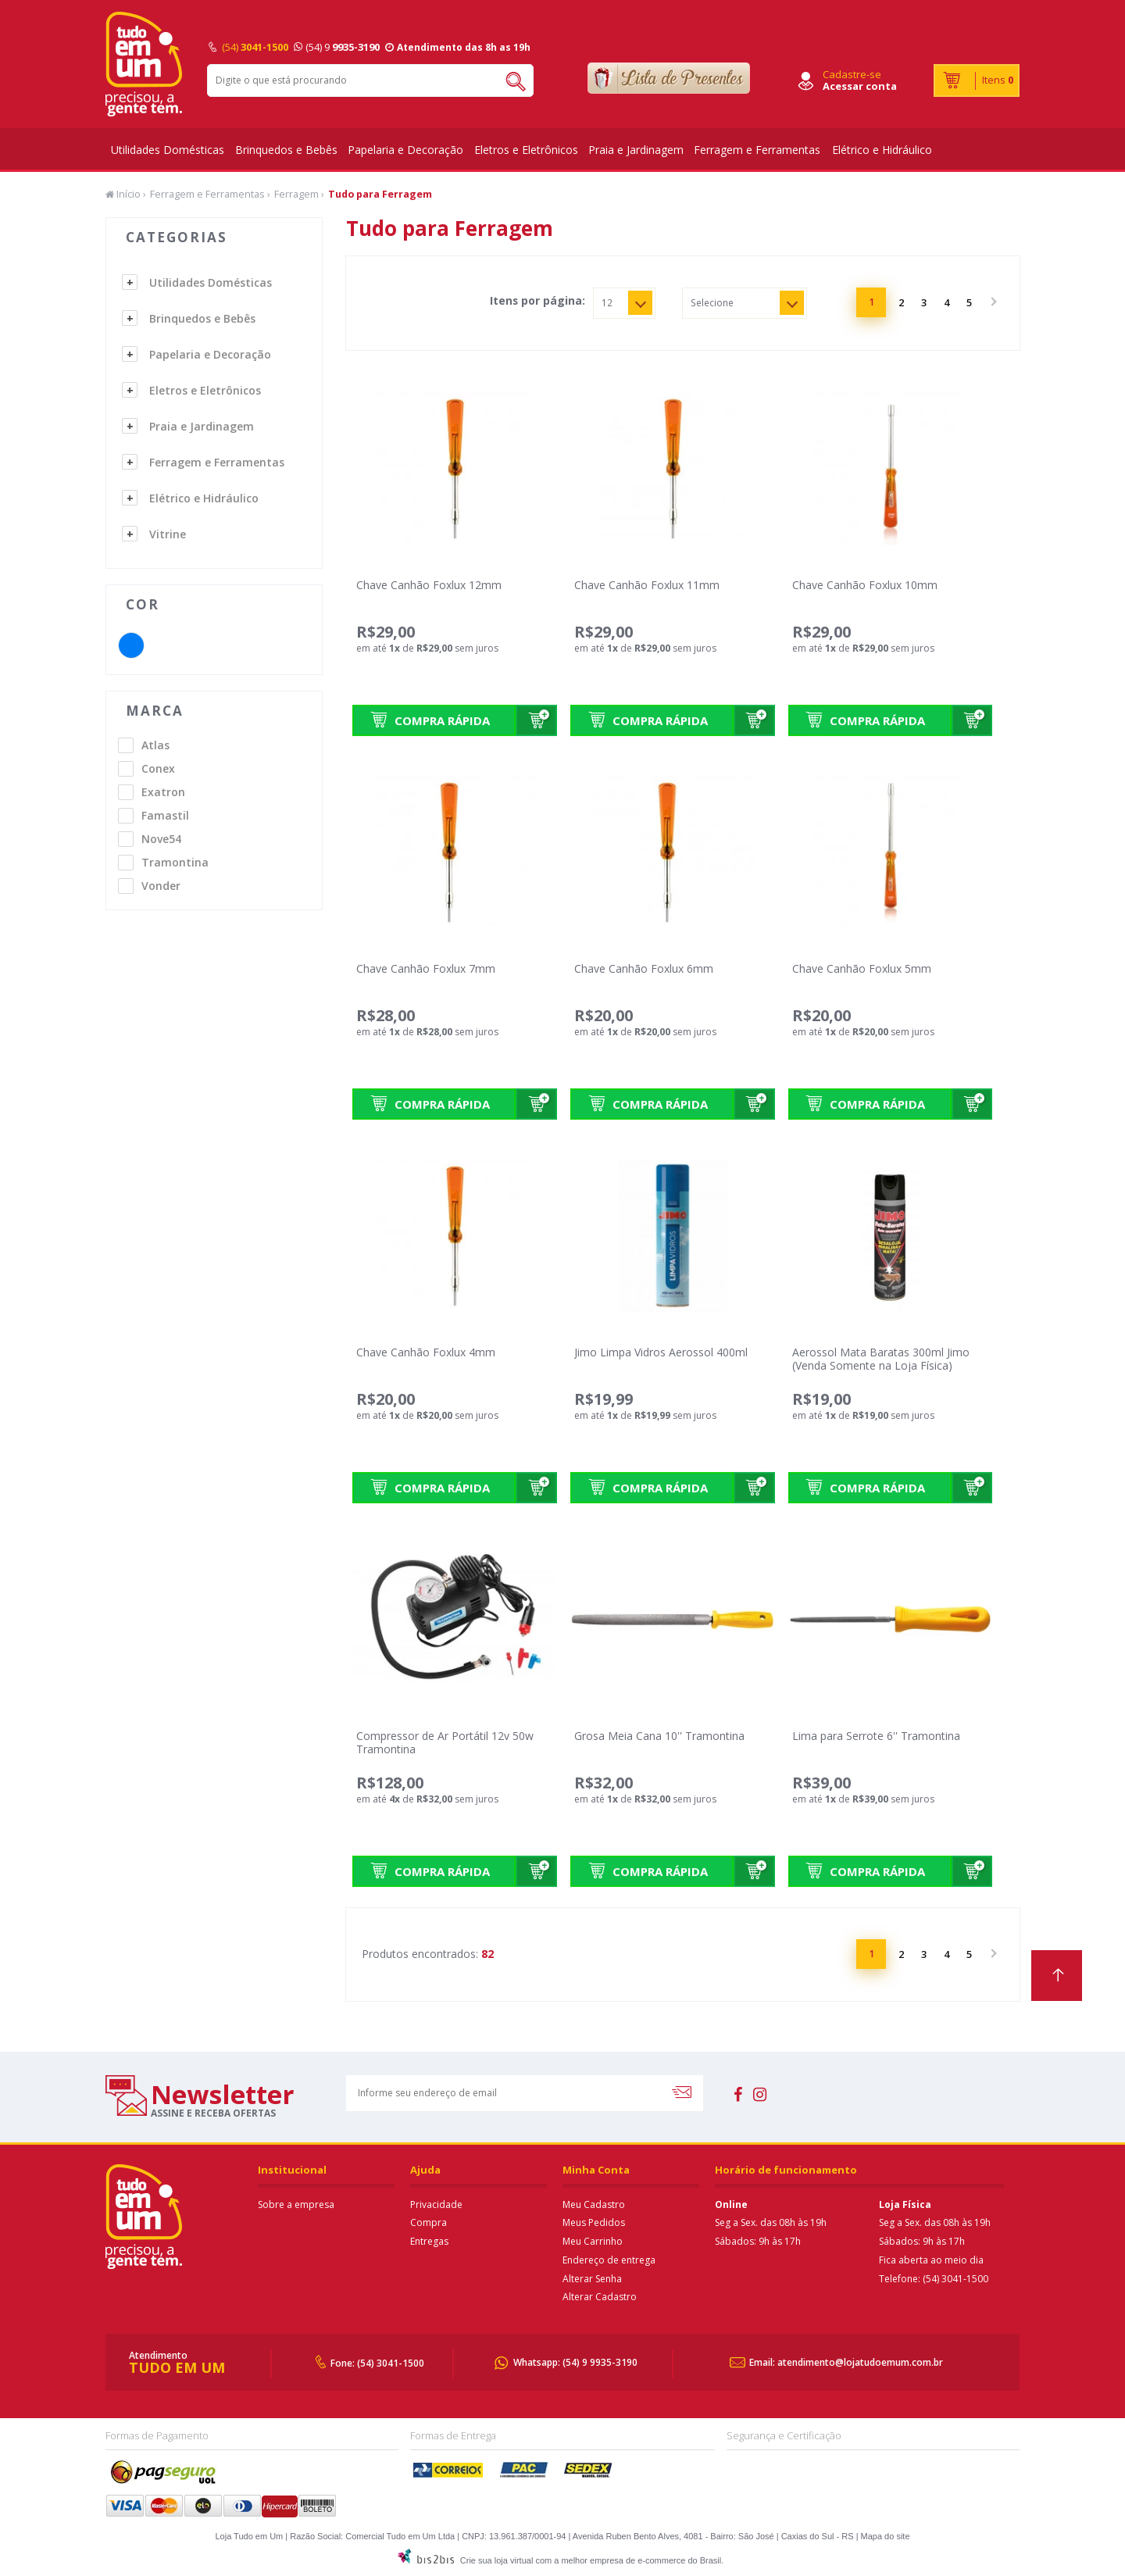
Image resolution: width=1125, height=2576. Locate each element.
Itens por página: (537, 301)
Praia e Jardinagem (636, 149)
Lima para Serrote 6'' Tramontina (876, 1735)
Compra (428, 2222)
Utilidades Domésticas (167, 149)
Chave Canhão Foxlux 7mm (425, 968)
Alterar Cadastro (599, 2296)
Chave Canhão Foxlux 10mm (865, 584)
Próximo (992, 302)
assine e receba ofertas (213, 2112)
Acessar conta (860, 86)
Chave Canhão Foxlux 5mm (861, 968)
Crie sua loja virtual (497, 2560)
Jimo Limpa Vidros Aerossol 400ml (661, 1352)
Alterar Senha (592, 2278)
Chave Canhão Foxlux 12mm (429, 584)
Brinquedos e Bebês (286, 149)
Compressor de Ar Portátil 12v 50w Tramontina (445, 1742)
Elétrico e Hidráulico (882, 149)
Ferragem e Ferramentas (757, 149)
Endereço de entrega (608, 2260)
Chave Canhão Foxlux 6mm (643, 968)
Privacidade (436, 2204)
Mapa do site (885, 2536)
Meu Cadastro (593, 2204)
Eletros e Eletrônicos (526, 149)
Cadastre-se (852, 74)
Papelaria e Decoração (405, 149)
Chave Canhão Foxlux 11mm (647, 584)
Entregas (429, 2241)
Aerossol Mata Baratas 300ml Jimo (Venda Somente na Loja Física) (881, 1359)
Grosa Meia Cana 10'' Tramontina (659, 1735)
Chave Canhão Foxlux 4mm (425, 1352)
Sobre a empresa (296, 2204)
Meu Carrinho (592, 2241)
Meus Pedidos (593, 2222)
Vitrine (167, 534)
